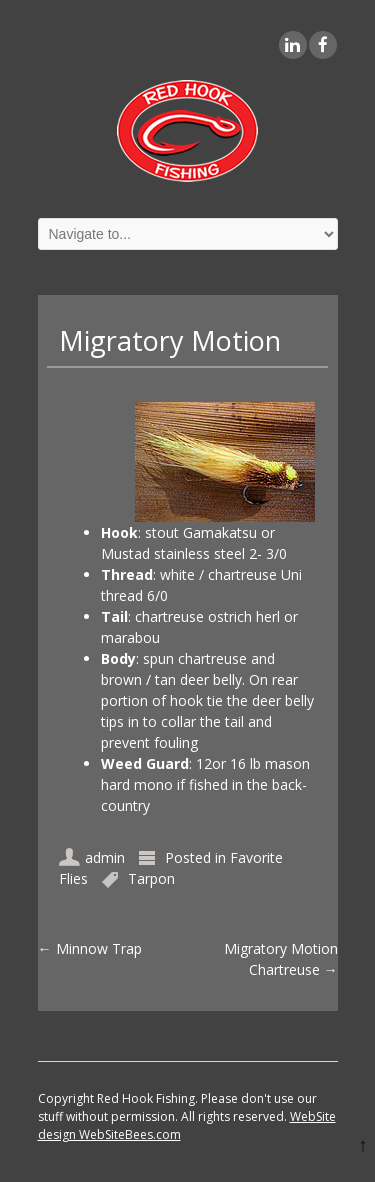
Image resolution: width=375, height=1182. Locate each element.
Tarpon (151, 878)
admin (105, 857)
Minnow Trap (90, 948)
